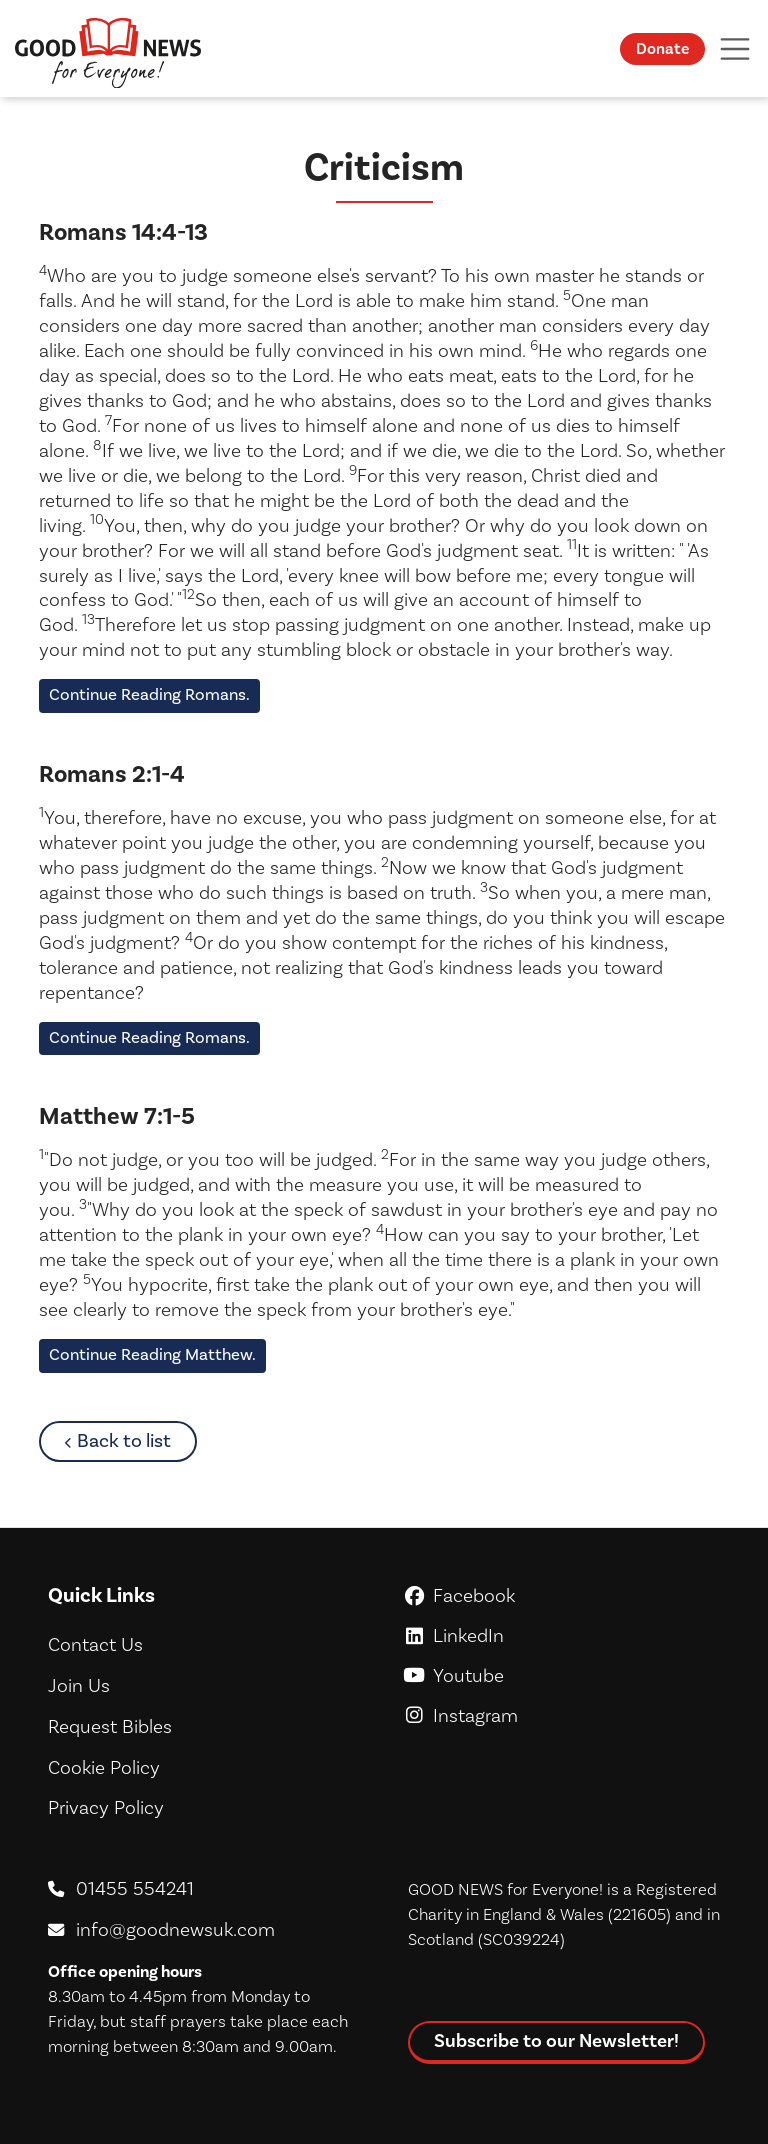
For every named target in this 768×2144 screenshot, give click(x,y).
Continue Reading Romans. (149, 695)
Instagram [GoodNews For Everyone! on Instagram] (564, 1716)
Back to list (136, 1440)
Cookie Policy (104, 1768)
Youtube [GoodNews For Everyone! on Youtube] (564, 1676)
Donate (662, 49)
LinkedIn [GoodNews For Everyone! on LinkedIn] (564, 1636)
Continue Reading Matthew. (152, 1355)
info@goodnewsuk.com (175, 1930)
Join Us (79, 1686)
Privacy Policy (106, 1808)
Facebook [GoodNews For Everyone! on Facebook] (564, 1596)
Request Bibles (110, 1727)
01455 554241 (135, 1889)
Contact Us (95, 1645)
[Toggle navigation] (734, 48)
